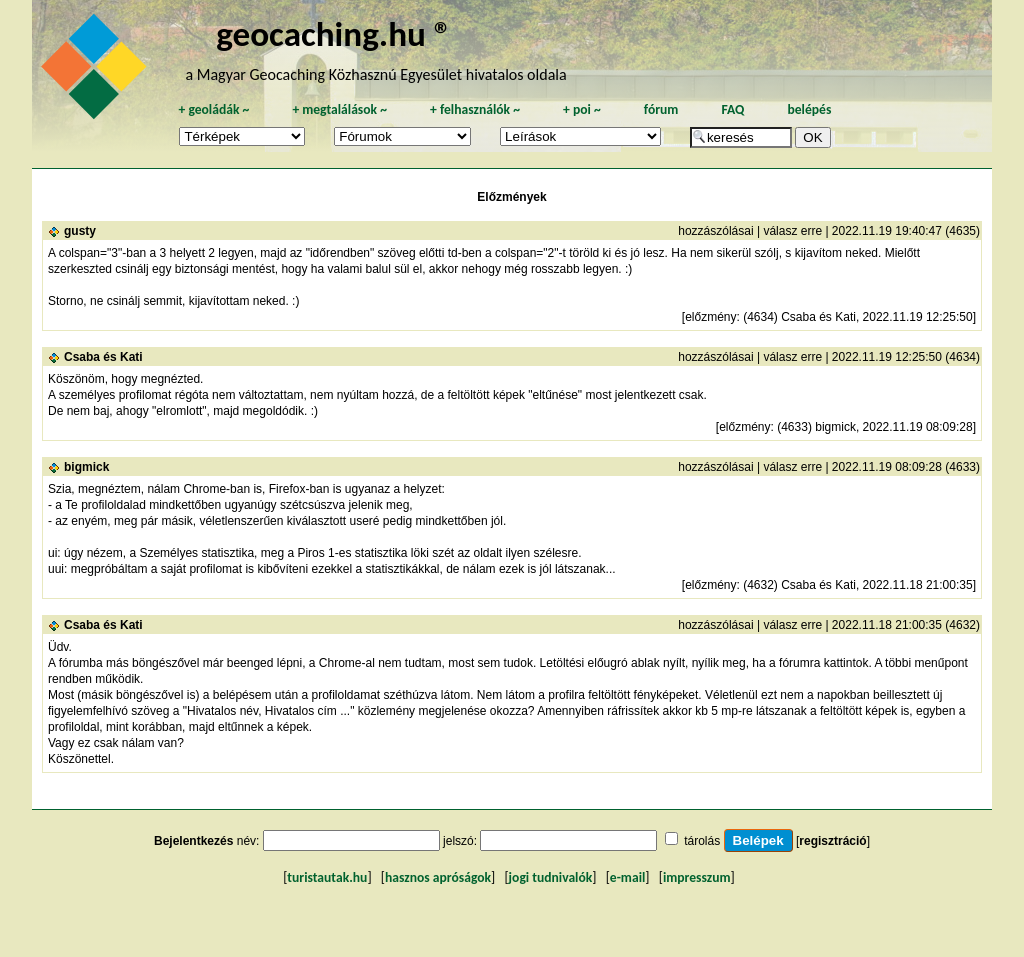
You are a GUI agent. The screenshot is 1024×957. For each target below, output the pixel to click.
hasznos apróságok (438, 877)
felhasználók (475, 109)
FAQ (732, 109)
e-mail (627, 877)
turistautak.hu (327, 877)
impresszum (697, 877)
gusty (80, 231)
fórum (661, 109)
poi (582, 109)
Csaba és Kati (103, 357)
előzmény (710, 317)
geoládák (213, 109)
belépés (809, 109)
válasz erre (792, 231)
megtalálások (339, 109)
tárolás (702, 841)
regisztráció (832, 841)
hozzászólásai (715, 231)
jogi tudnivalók (551, 877)
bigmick (86, 467)
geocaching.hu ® (334, 33)
